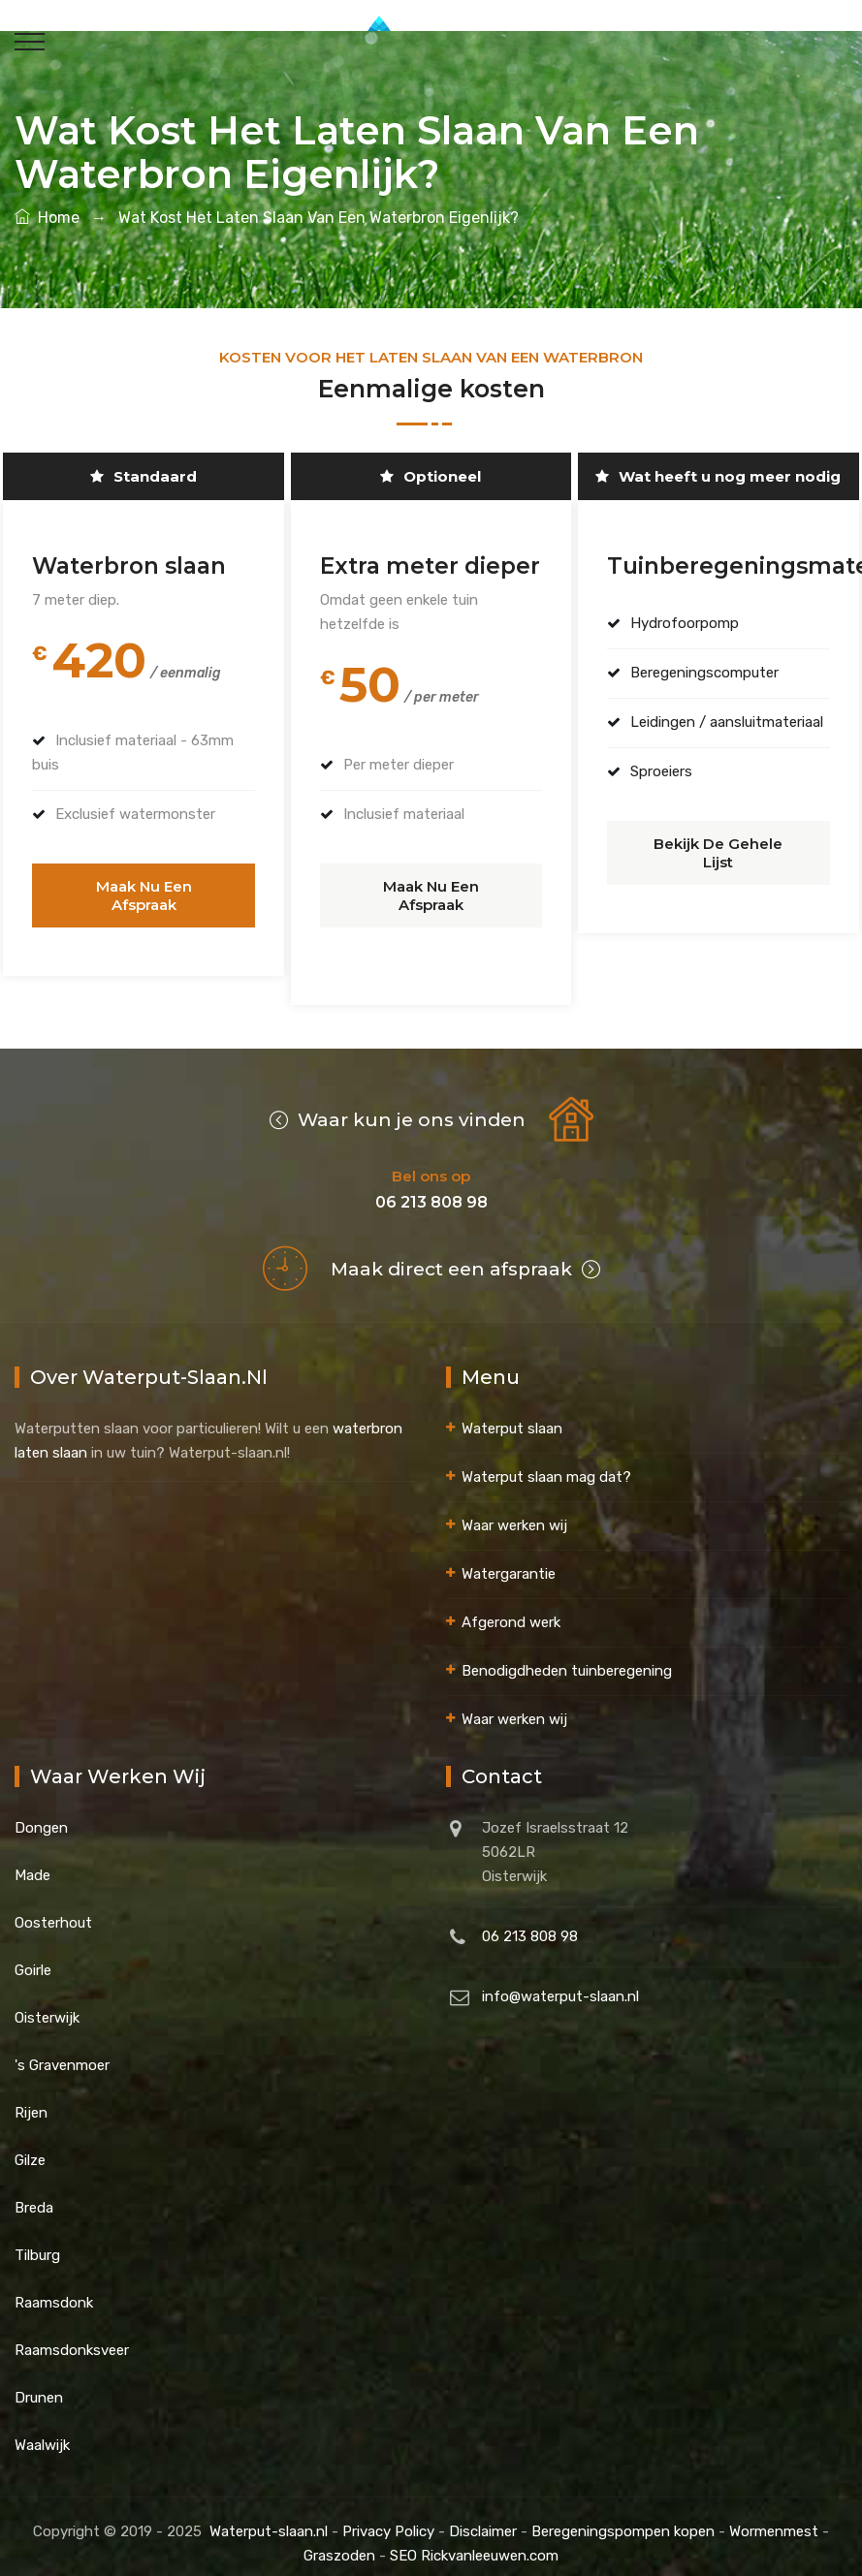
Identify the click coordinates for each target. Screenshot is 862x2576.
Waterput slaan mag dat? (546, 1462)
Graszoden (339, 2541)
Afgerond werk (511, 1608)
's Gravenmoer (62, 2050)
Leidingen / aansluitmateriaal (723, 722)
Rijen (31, 2098)
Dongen (41, 1813)
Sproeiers (658, 771)
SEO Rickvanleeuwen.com (474, 2541)
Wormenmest (773, 2517)
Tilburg (37, 2240)
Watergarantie (509, 1559)
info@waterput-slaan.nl (560, 1982)
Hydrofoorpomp (681, 623)
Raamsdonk (54, 2288)
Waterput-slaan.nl (268, 2517)
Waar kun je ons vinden (398, 1105)
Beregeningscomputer (701, 672)
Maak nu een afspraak (143, 886)
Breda (34, 2193)
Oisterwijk (47, 2003)
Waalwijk (42, 2430)
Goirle (33, 1955)
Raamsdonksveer (72, 2335)
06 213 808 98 (530, 1922)
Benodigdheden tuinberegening (567, 1656)
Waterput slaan (512, 1414)
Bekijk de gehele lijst (718, 843)
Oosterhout (53, 1908)
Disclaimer (483, 2517)
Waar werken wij (514, 1511)
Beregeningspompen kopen (623, 2517)
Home (47, 217)
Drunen (39, 2383)
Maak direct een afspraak (465, 1254)
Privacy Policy (388, 2517)
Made (32, 1860)
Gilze (30, 2145)
